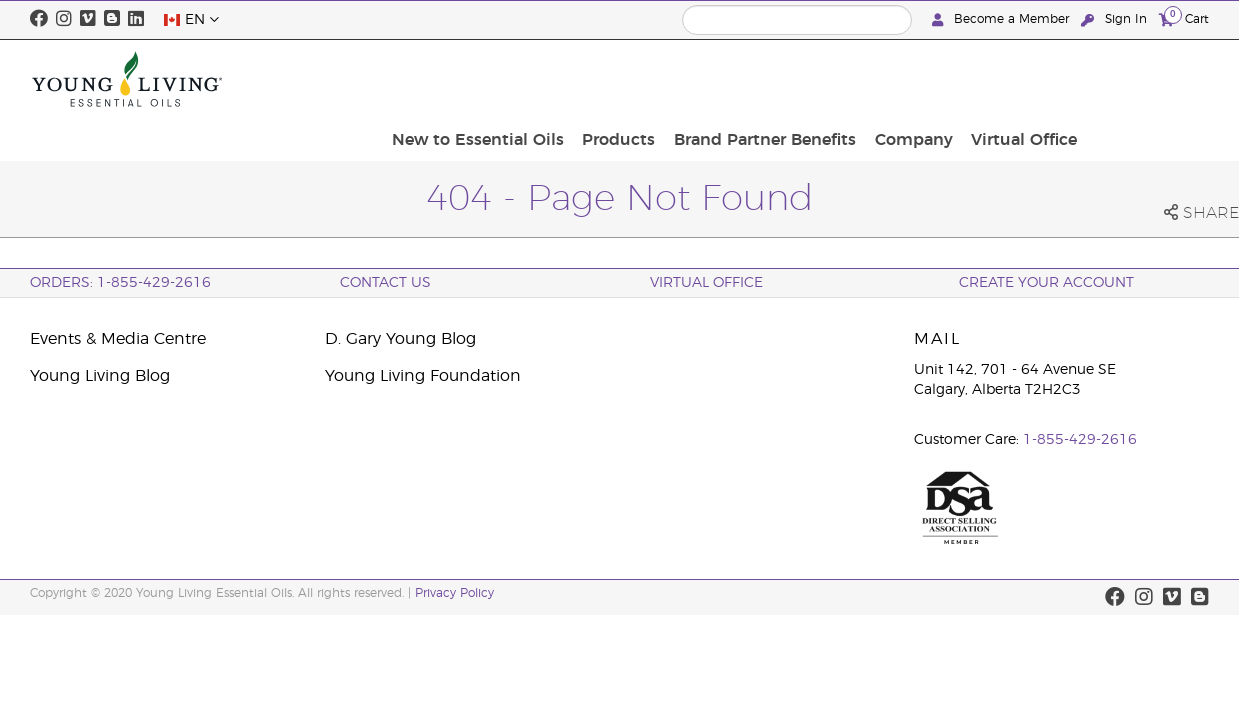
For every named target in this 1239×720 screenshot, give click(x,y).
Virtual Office (1150, 79)
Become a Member (1002, 19)
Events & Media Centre (118, 339)
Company (1046, 79)
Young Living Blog (100, 376)
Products (764, 79)
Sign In (1116, 19)
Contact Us (385, 283)
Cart (1184, 18)
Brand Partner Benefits (904, 79)
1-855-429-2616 (1080, 440)
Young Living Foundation (423, 376)
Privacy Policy (454, 593)
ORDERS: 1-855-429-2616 (120, 283)
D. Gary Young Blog (400, 339)
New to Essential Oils (630, 79)
